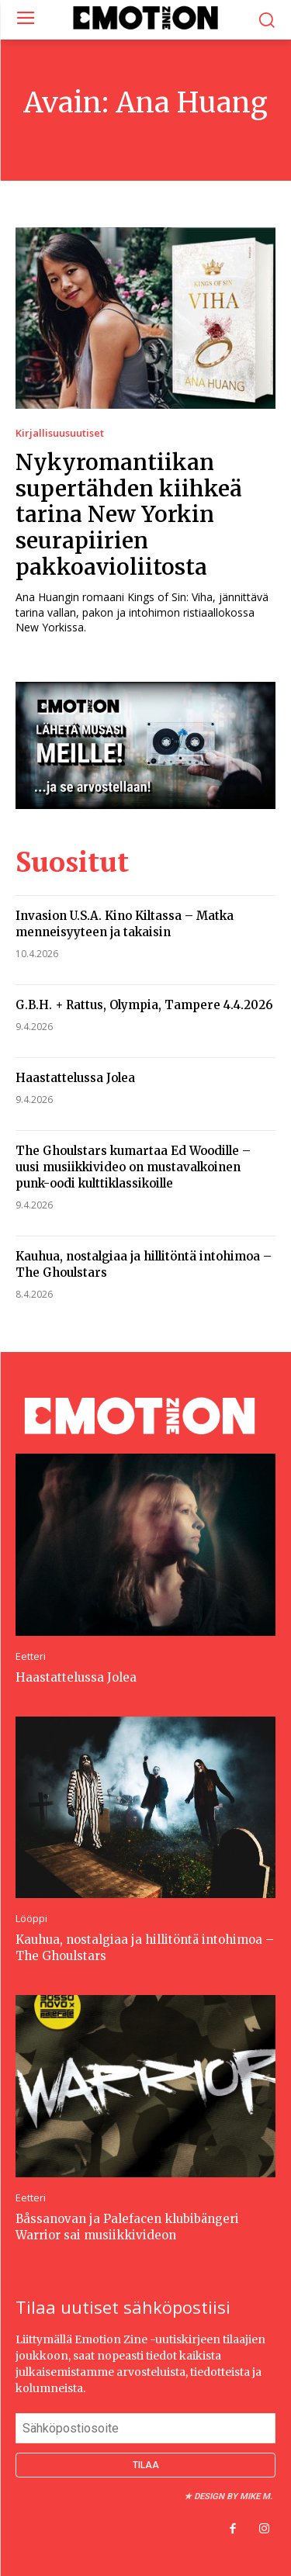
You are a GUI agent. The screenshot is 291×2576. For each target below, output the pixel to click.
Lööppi (31, 1919)
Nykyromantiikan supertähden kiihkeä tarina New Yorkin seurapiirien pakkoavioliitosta (129, 514)
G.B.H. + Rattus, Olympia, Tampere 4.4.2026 (144, 1005)
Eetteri (31, 1656)
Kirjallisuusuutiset (60, 433)
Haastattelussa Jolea (75, 1077)
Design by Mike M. (233, 2496)
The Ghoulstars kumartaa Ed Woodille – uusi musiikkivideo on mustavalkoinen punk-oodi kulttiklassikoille (133, 1167)
